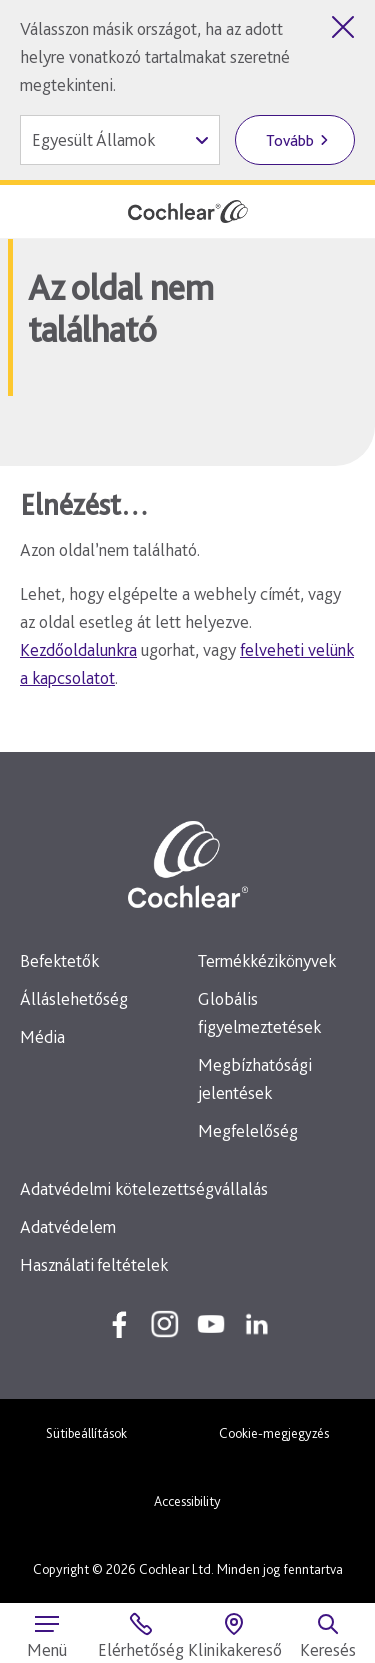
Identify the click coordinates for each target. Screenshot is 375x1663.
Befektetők (59, 960)
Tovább (290, 140)
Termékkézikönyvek (267, 960)
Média (42, 1036)
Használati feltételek (94, 1264)
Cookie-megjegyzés (274, 1433)
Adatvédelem (68, 1226)
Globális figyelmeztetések (259, 1012)
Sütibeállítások (86, 1433)
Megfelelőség (248, 1130)
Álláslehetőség (74, 998)
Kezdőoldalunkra (78, 649)
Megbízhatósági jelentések (255, 1078)
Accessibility (187, 1501)
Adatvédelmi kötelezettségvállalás (144, 1188)
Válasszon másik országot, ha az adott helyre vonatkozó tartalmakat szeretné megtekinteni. (155, 56)
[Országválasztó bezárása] (343, 27)
